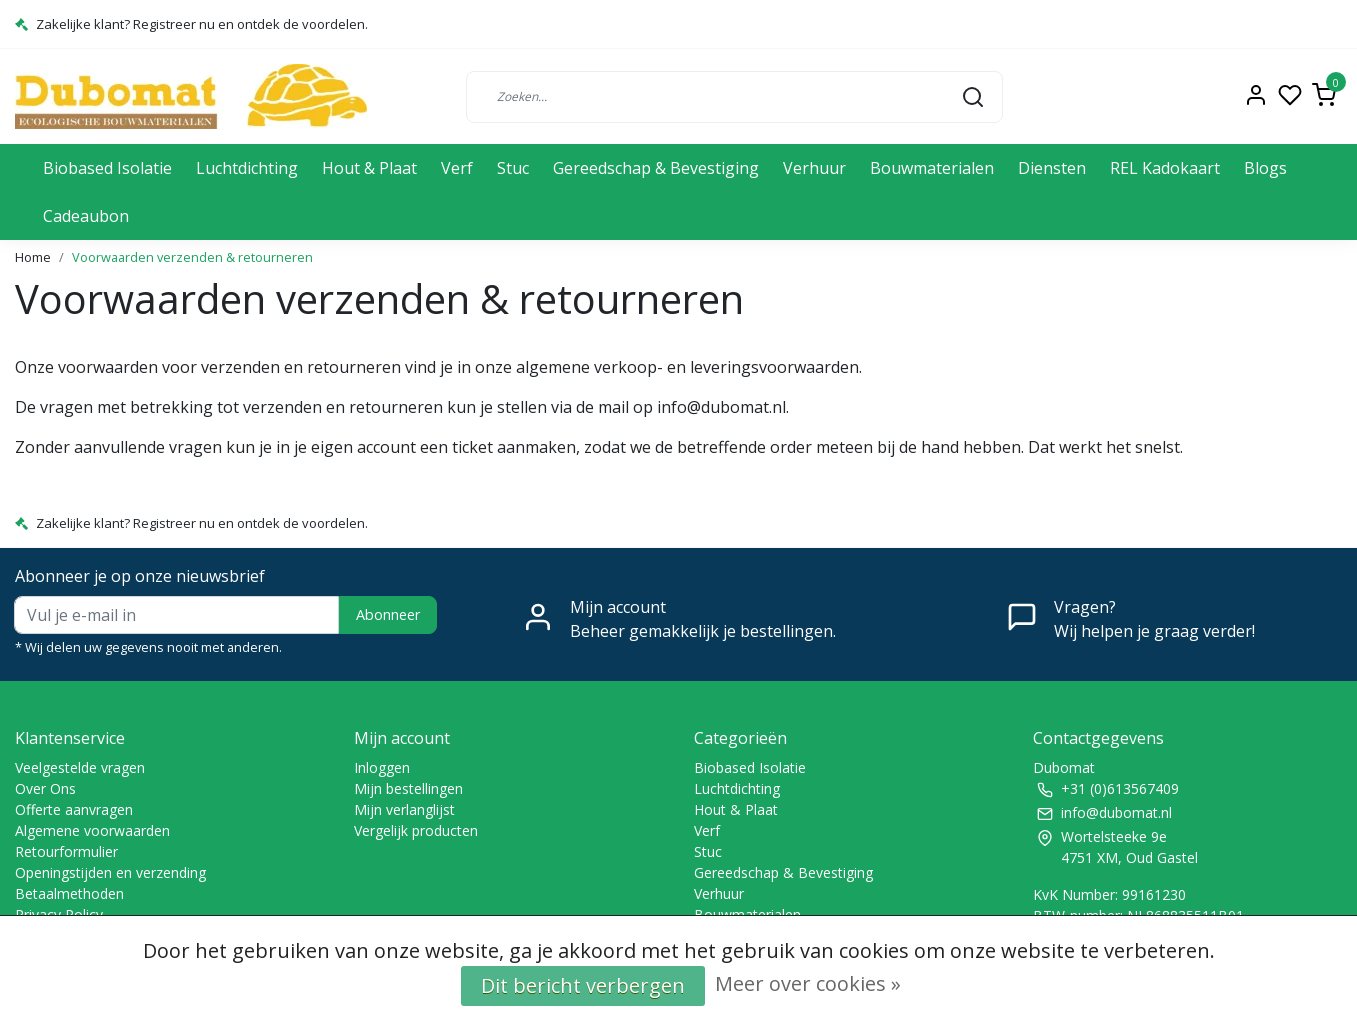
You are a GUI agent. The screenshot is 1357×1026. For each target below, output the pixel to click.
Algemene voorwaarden (92, 830)
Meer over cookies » (808, 983)
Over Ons (45, 788)
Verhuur (814, 168)
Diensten (1052, 168)
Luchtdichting (247, 168)
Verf (457, 168)
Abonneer (388, 614)
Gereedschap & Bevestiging (656, 168)
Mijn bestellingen (408, 788)
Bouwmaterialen (932, 168)
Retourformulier (66, 851)
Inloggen (382, 767)
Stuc (513, 168)
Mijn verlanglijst (404, 809)
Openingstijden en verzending (110, 872)
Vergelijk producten (416, 830)
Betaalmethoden (69, 893)
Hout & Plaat (369, 168)
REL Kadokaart (1165, 168)
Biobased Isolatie (107, 168)
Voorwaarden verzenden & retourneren (192, 257)
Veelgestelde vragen (80, 767)
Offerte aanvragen (74, 809)
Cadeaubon (86, 216)
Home (33, 257)
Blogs (1265, 168)
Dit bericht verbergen (583, 985)
